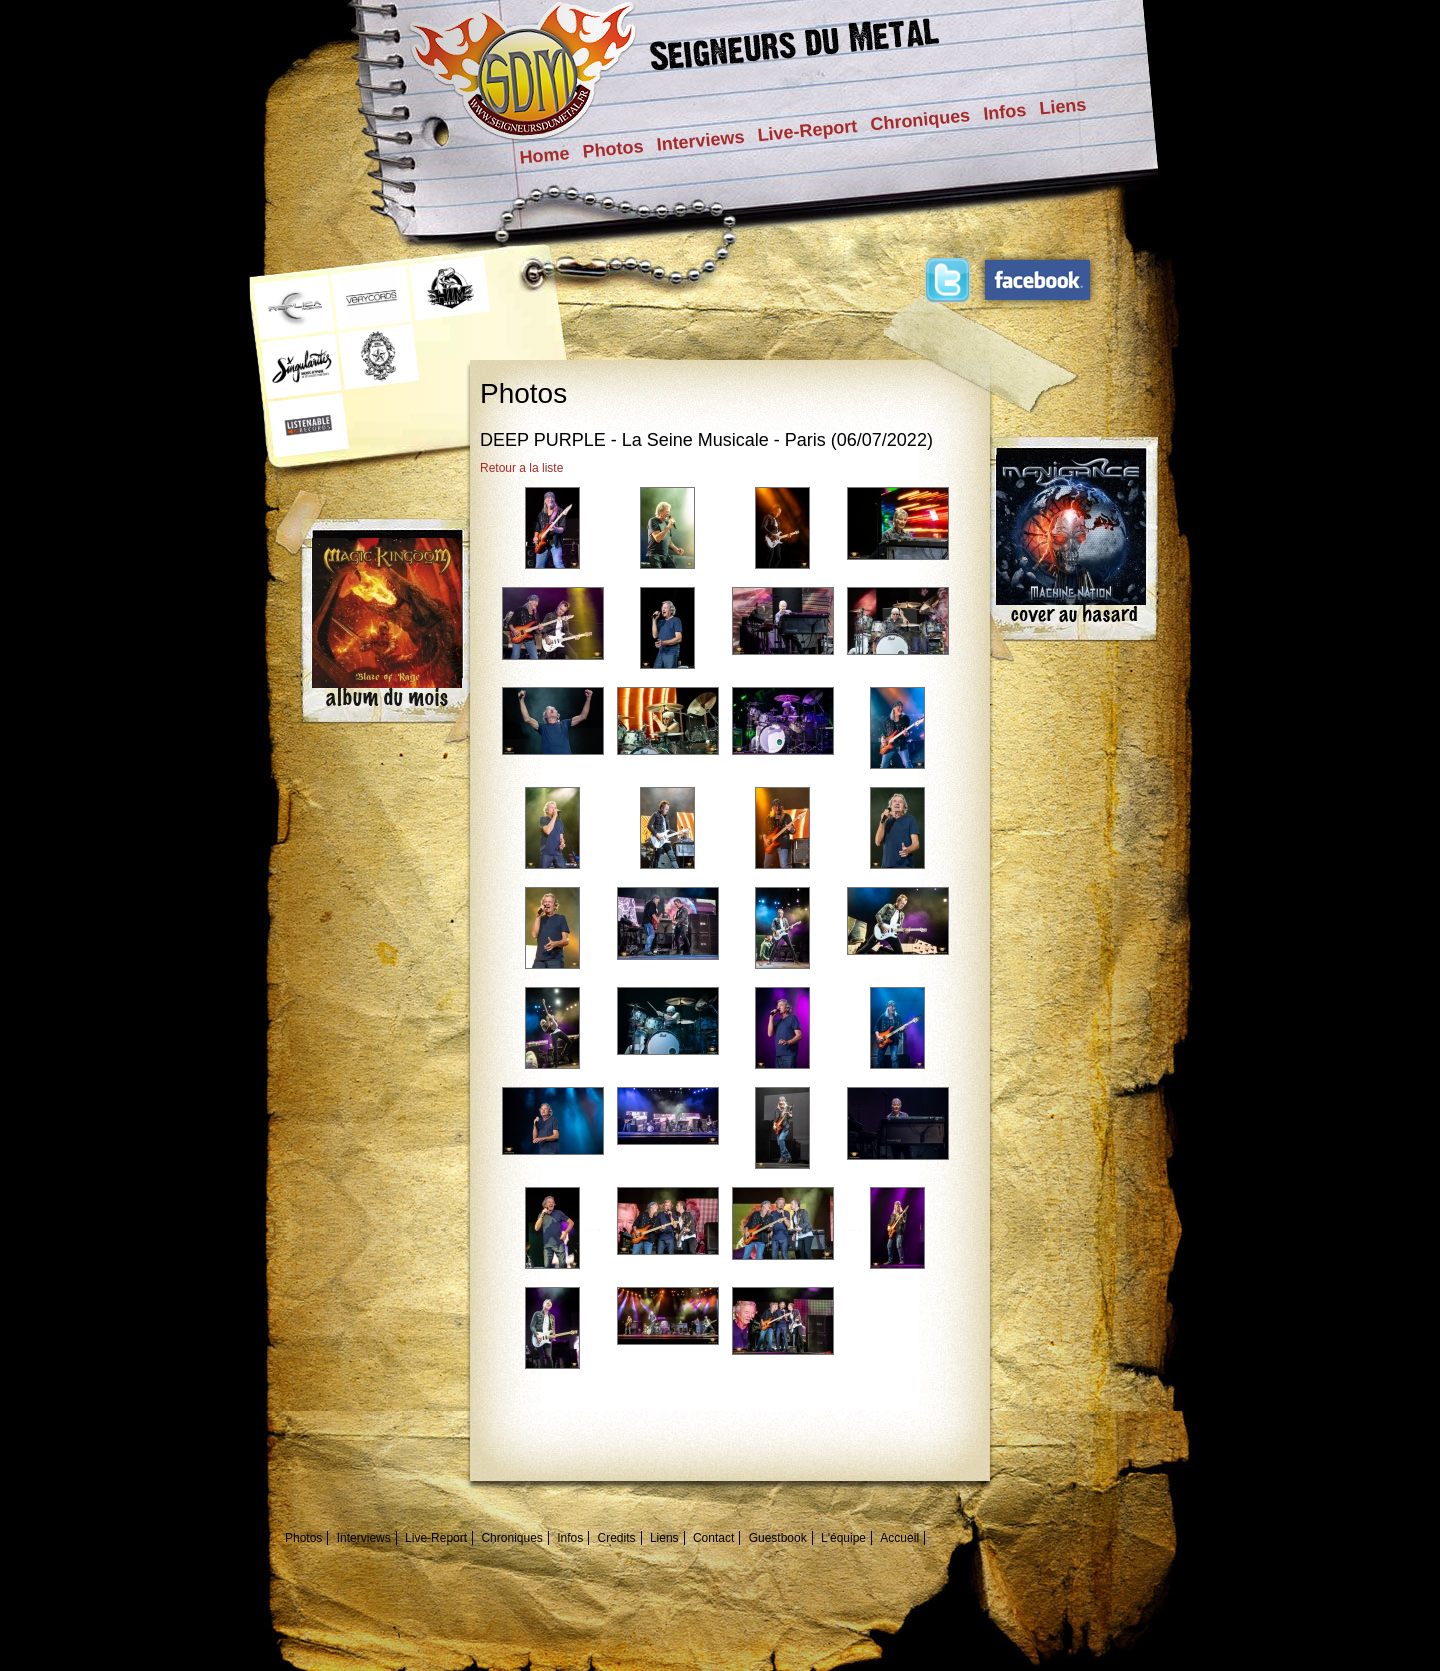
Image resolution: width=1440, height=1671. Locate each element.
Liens (1062, 106)
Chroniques (920, 119)
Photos (613, 149)
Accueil (899, 1538)
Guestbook (778, 1538)
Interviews (701, 141)
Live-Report (807, 130)
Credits (617, 1538)
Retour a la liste (521, 468)
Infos (1004, 112)
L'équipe (843, 1538)
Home (545, 155)
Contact (713, 1538)
